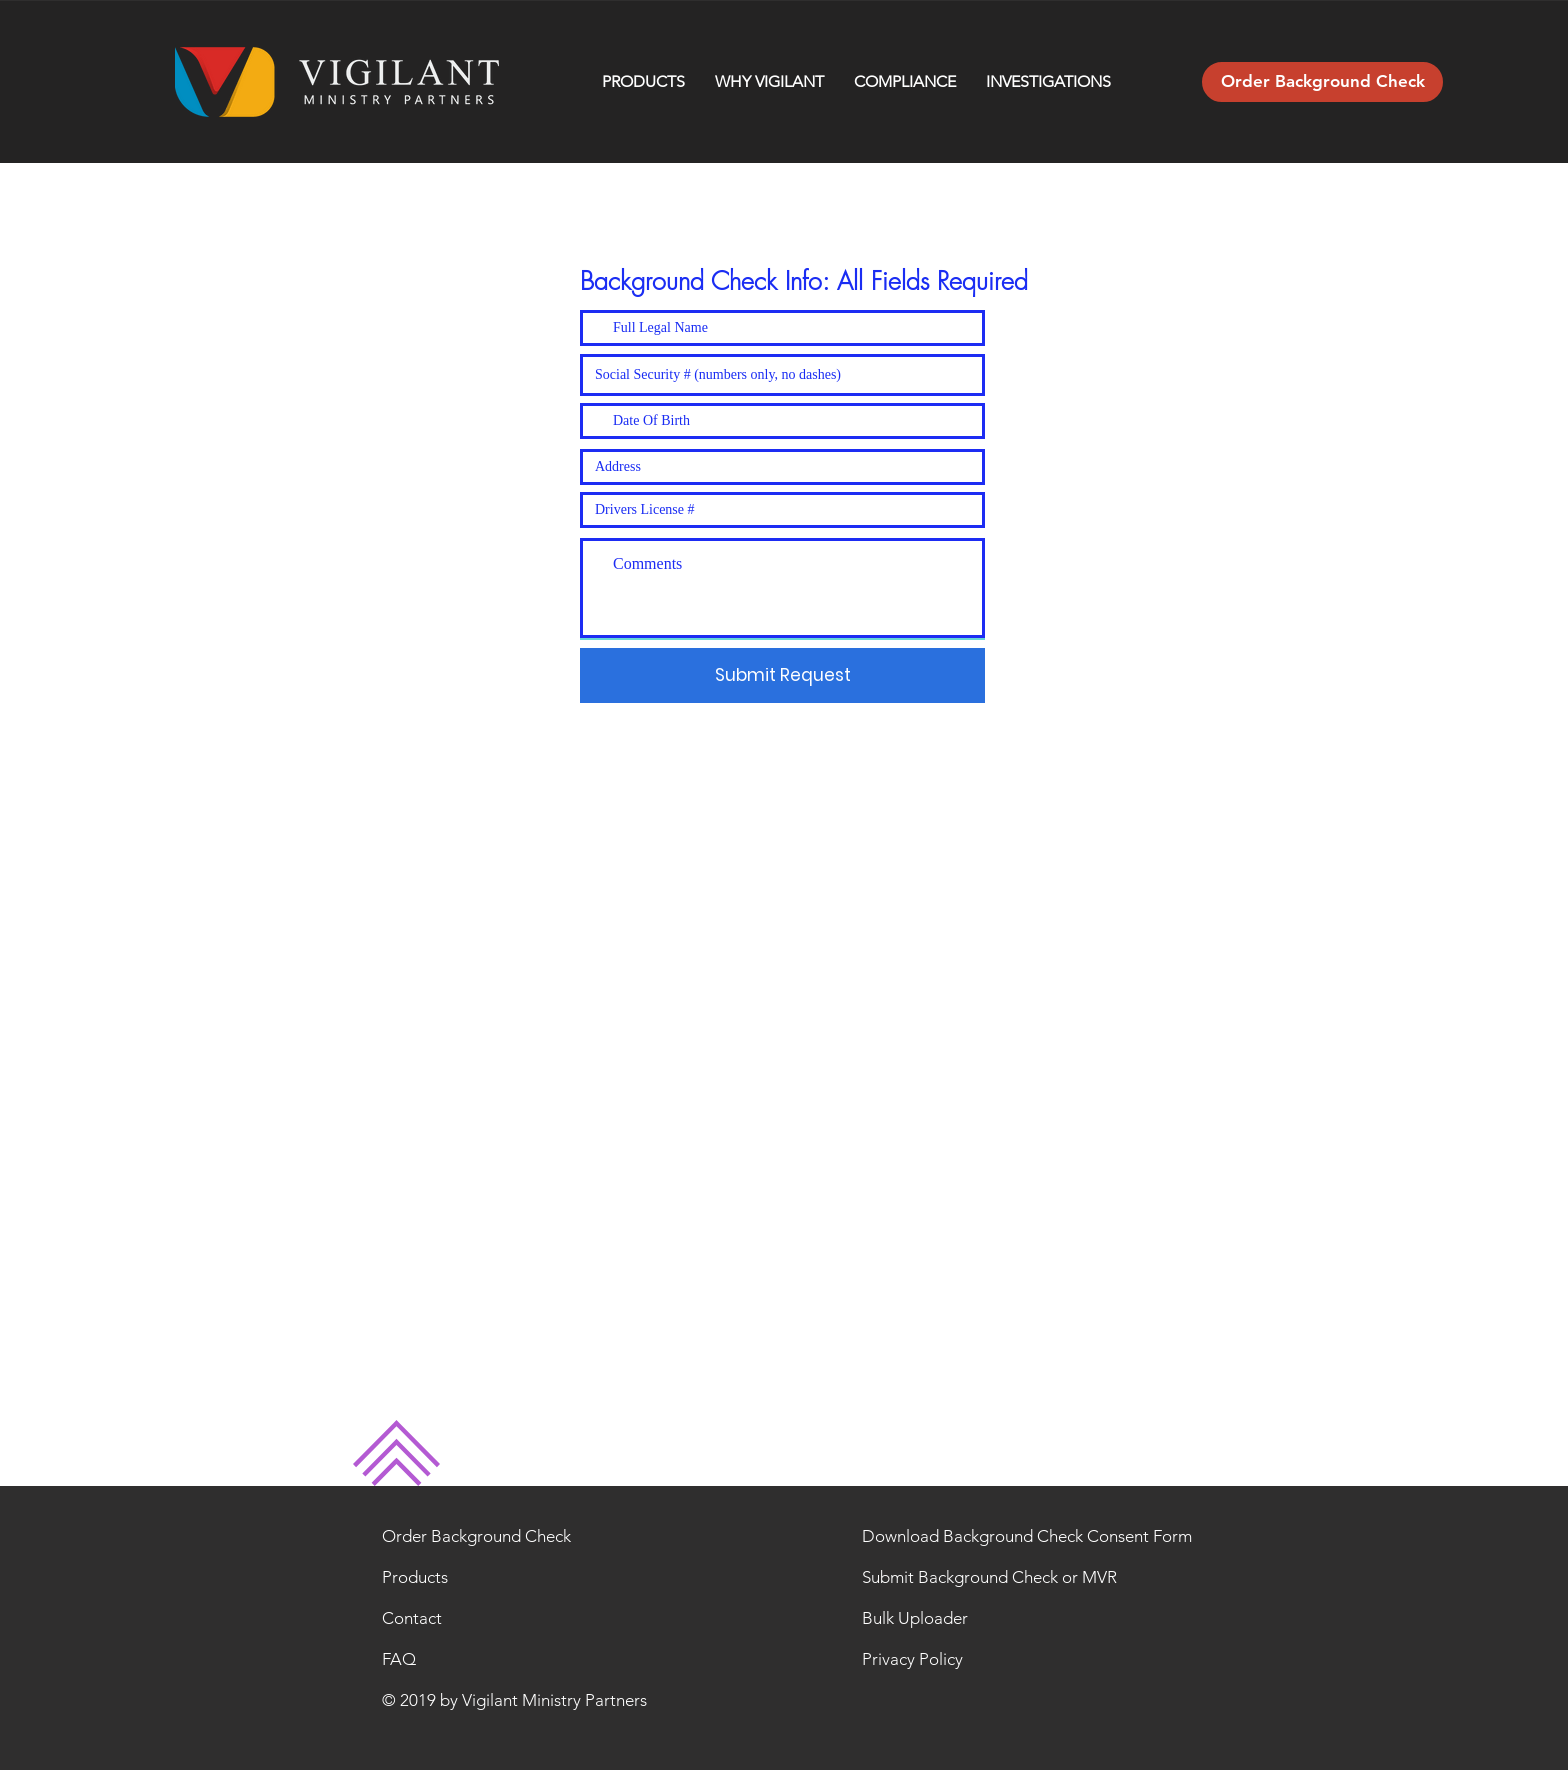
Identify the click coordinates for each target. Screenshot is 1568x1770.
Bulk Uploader (915, 1618)
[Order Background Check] (1322, 82)
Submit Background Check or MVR (989, 1577)
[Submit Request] (782, 675)
